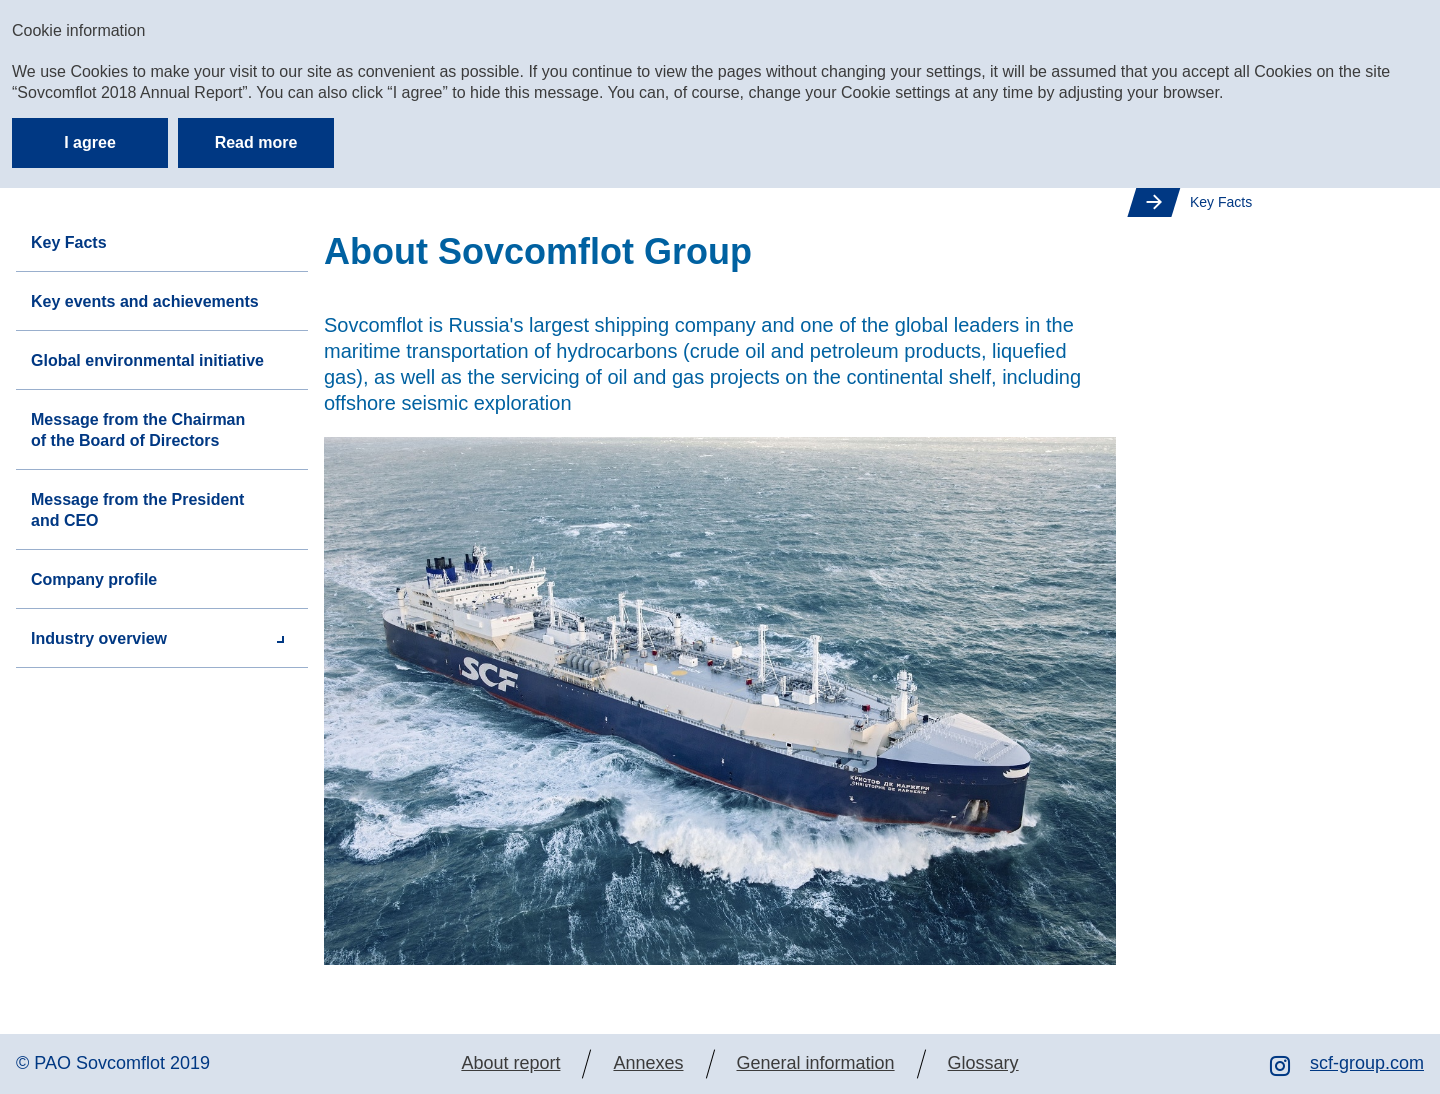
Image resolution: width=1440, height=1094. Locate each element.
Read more (256, 142)
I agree (90, 142)
